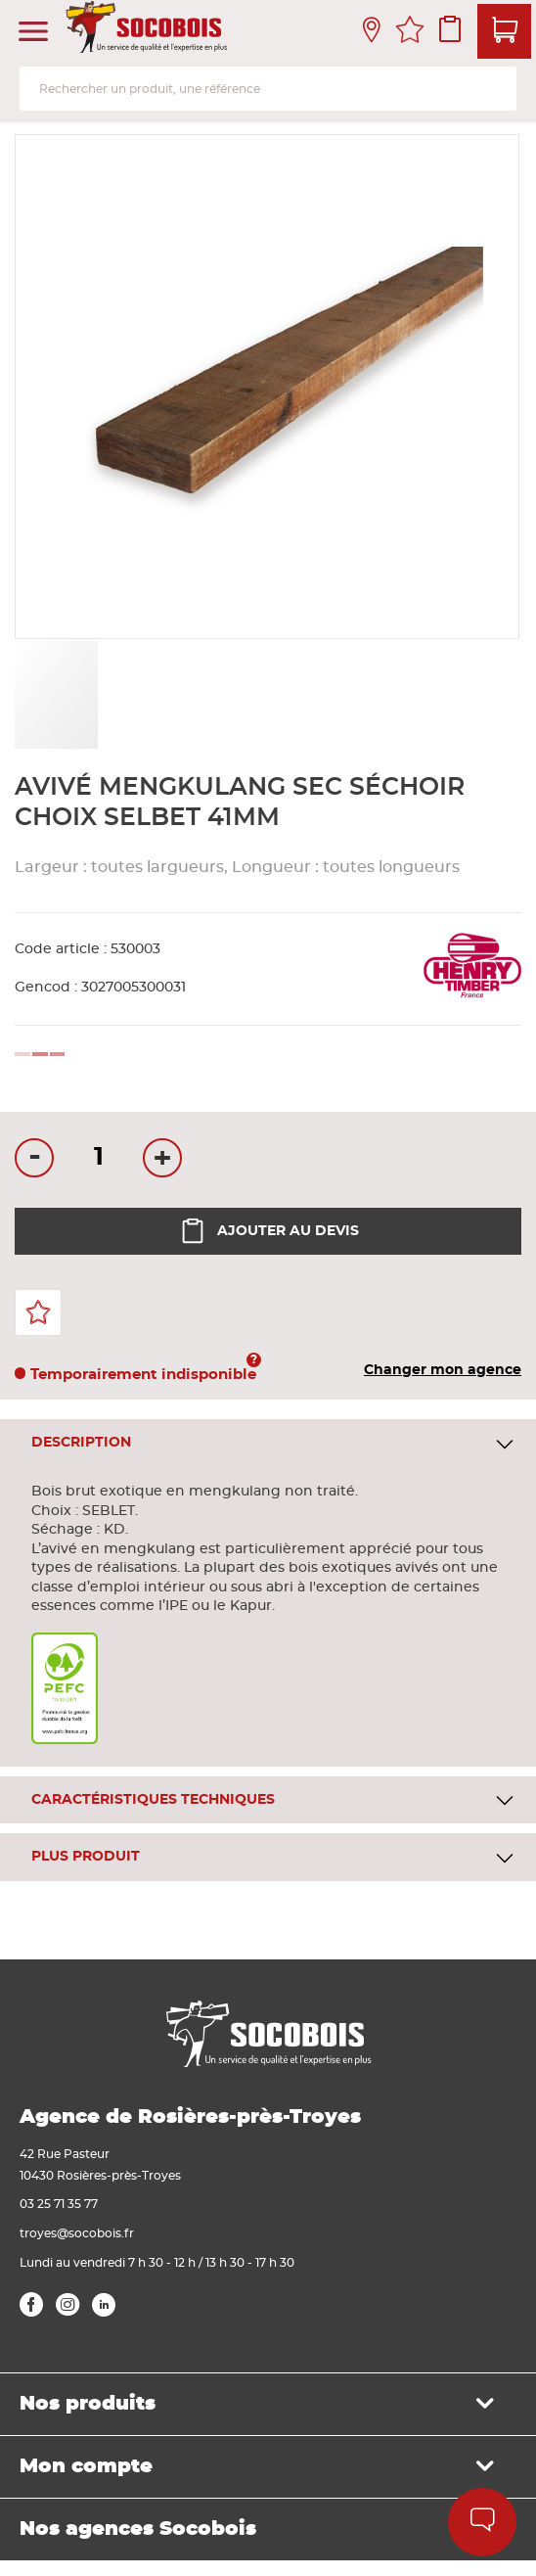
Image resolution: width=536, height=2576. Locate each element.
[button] (144, 695)
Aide (482, 2522)
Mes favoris (409, 32)
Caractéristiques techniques (153, 1800)
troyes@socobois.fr (77, 2233)
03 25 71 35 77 (59, 2204)
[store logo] (149, 32)
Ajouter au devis (268, 1231)
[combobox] (268, 89)
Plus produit (85, 1856)
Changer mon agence (442, 1370)
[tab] (268, 1443)
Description (81, 1442)
